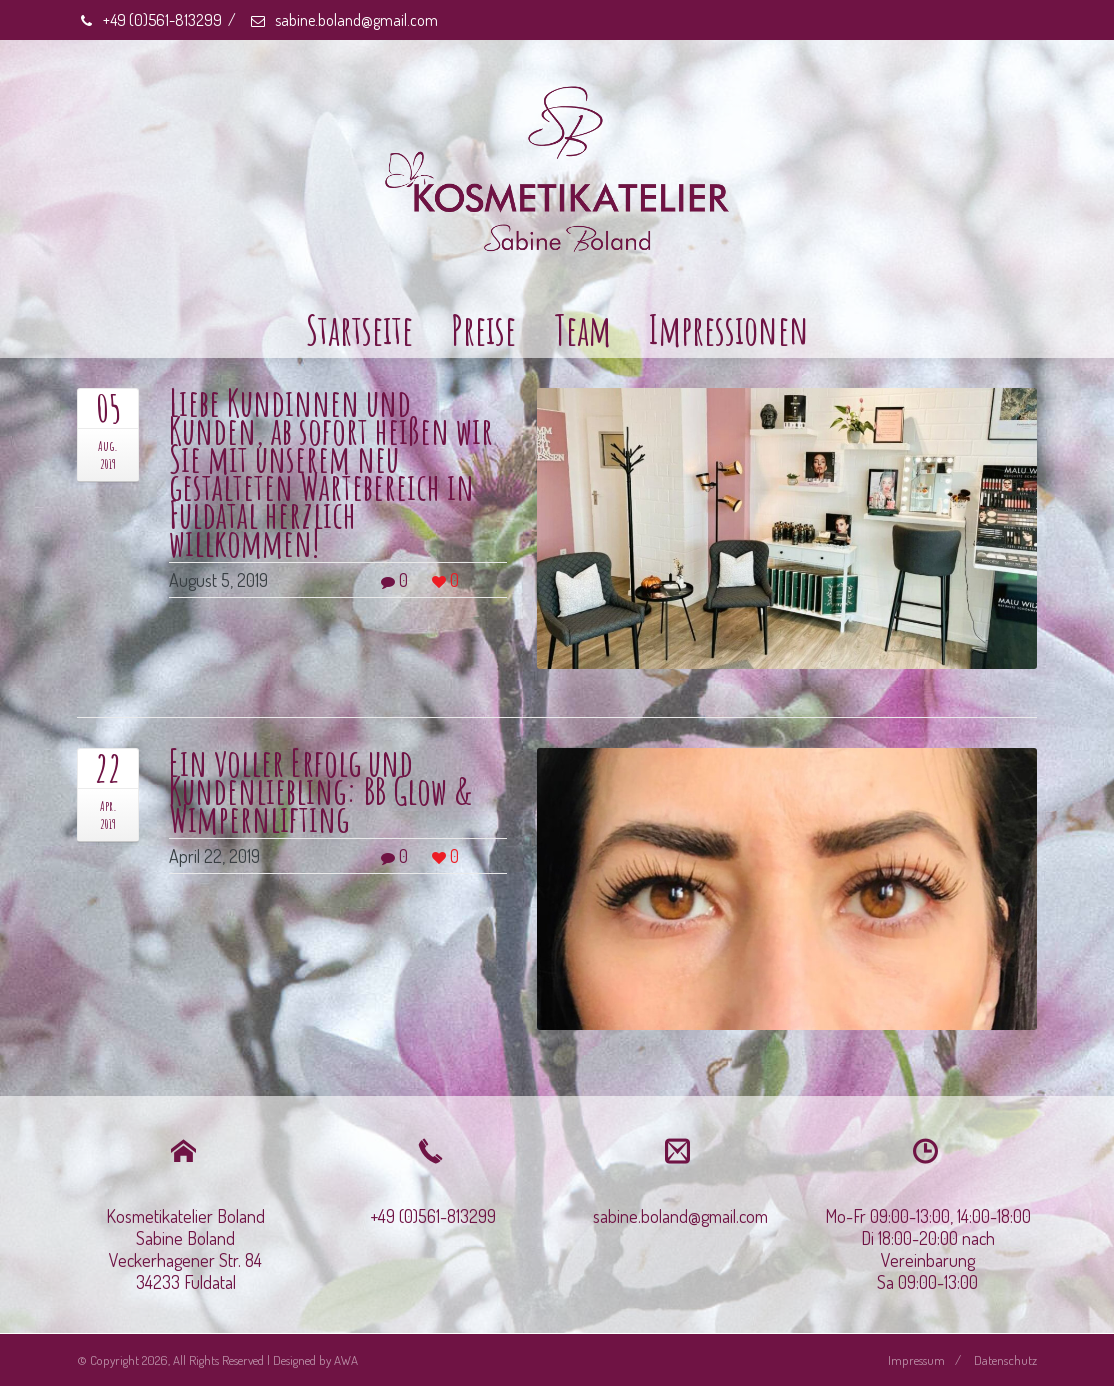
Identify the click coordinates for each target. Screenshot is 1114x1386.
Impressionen (729, 329)
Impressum (916, 1360)
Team (582, 329)
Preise (483, 329)
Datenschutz (1005, 1360)
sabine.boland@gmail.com (343, 20)
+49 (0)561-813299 (149, 20)
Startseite (359, 329)
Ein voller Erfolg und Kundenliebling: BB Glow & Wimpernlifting (320, 790)
